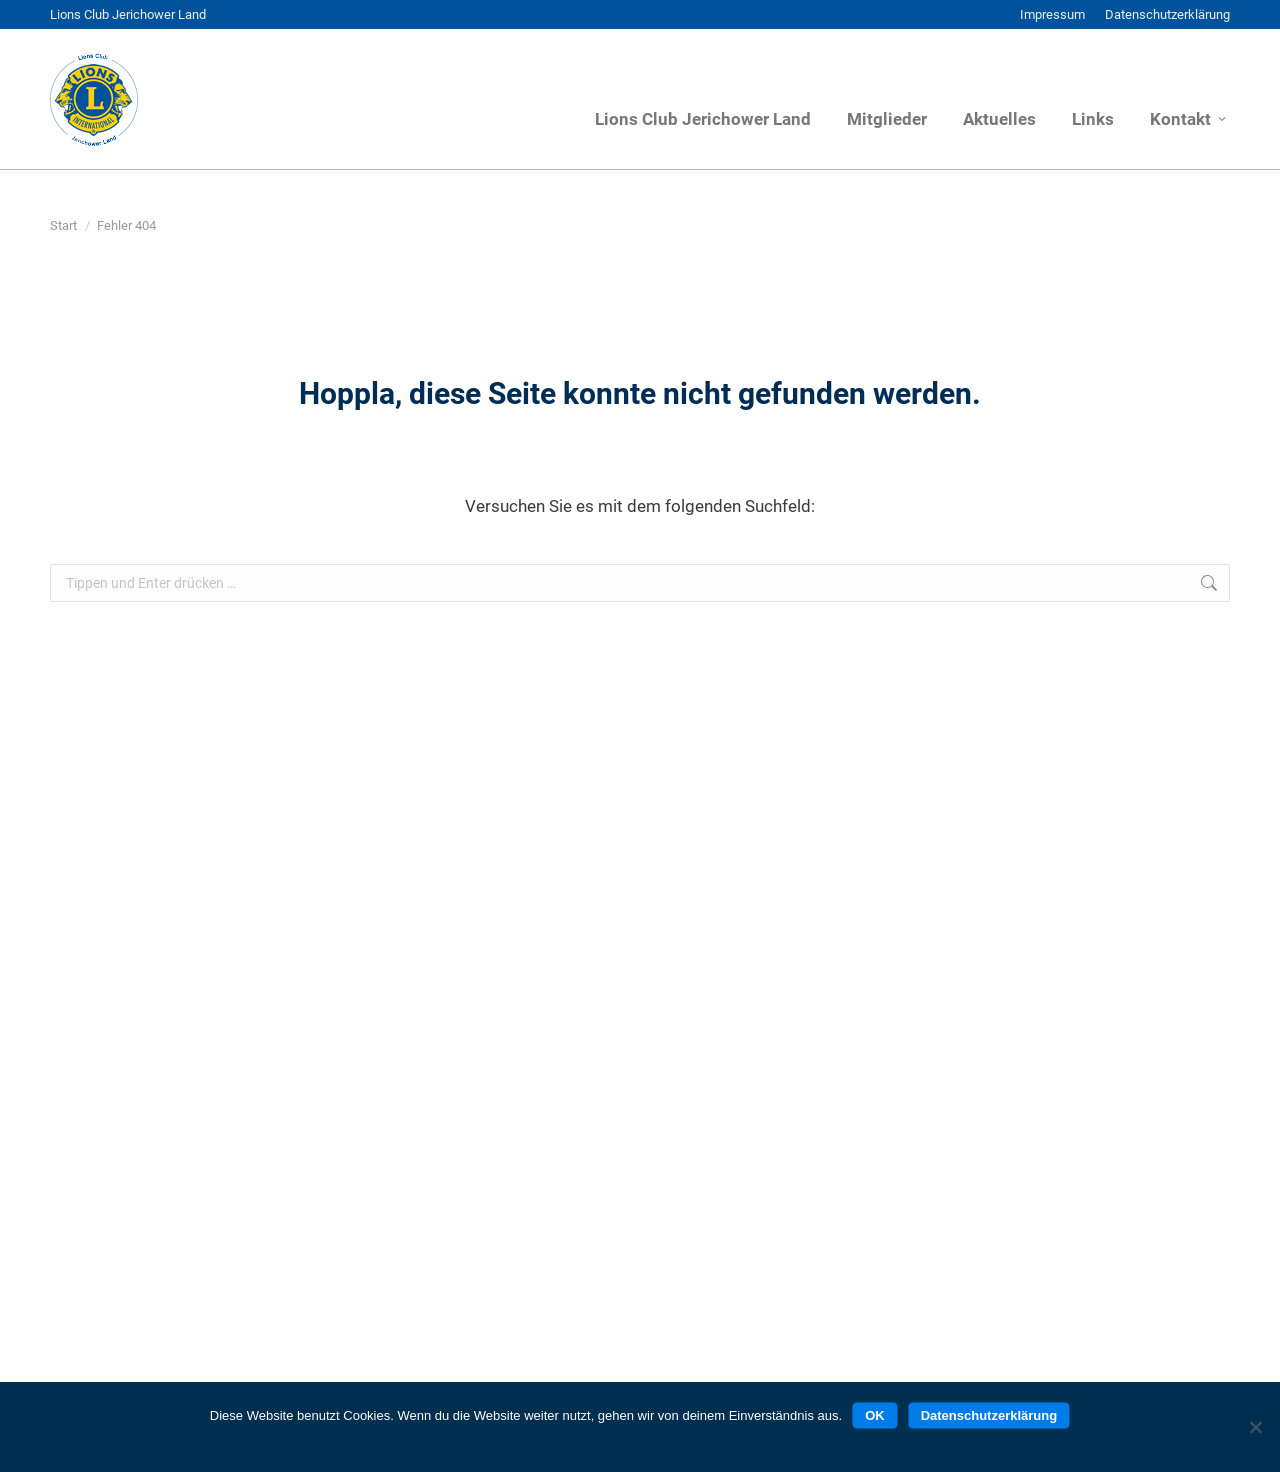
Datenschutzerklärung (989, 1415)
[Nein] (1255, 1427)
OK (875, 1415)
